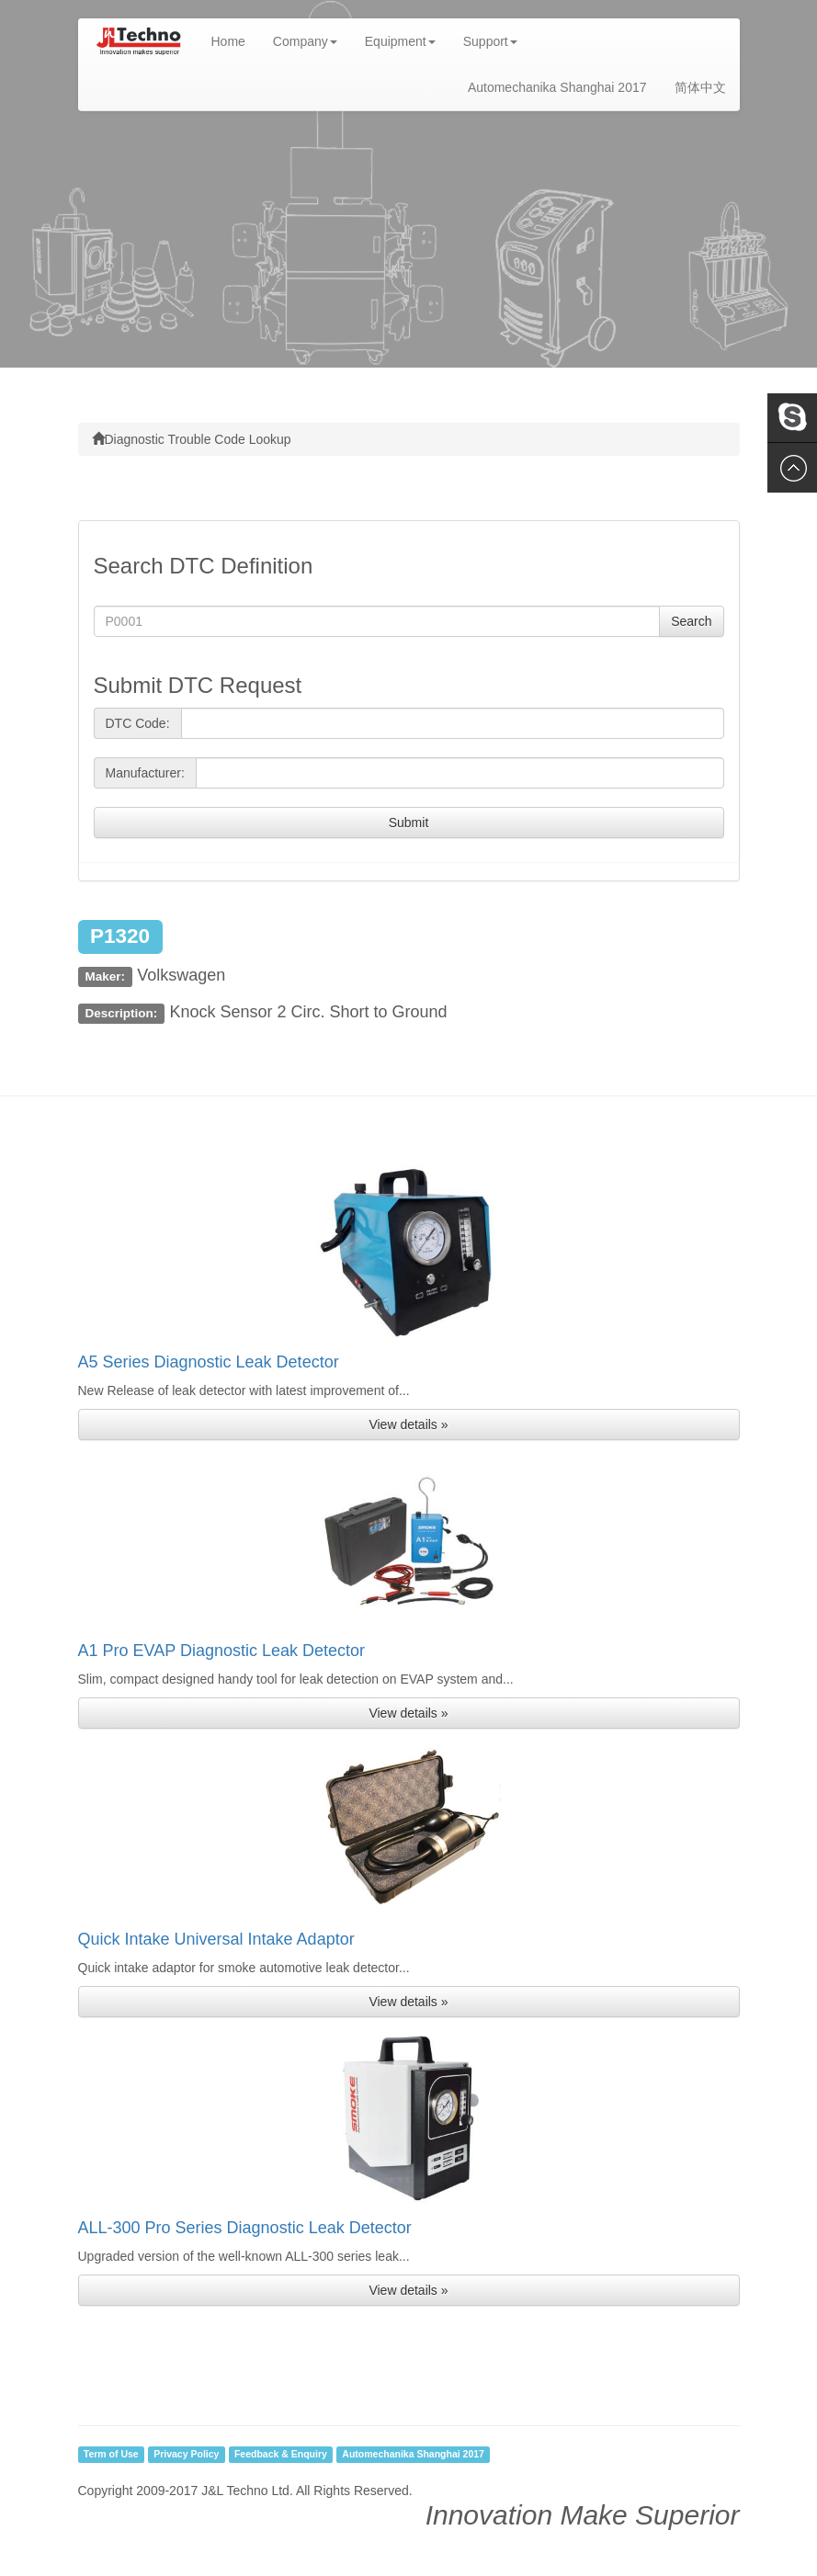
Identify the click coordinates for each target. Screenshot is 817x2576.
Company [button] (305, 41)
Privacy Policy (186, 2454)
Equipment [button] (400, 41)
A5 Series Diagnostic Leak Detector (208, 1362)
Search (691, 621)
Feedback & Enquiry (280, 2454)
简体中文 (700, 87)
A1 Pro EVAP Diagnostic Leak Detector (222, 1650)
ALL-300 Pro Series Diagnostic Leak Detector (245, 2228)
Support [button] (490, 41)
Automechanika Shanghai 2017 (557, 87)
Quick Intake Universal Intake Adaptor (216, 1939)
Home (235, 40)
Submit (409, 822)
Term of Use (111, 2454)
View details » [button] (408, 1424)
